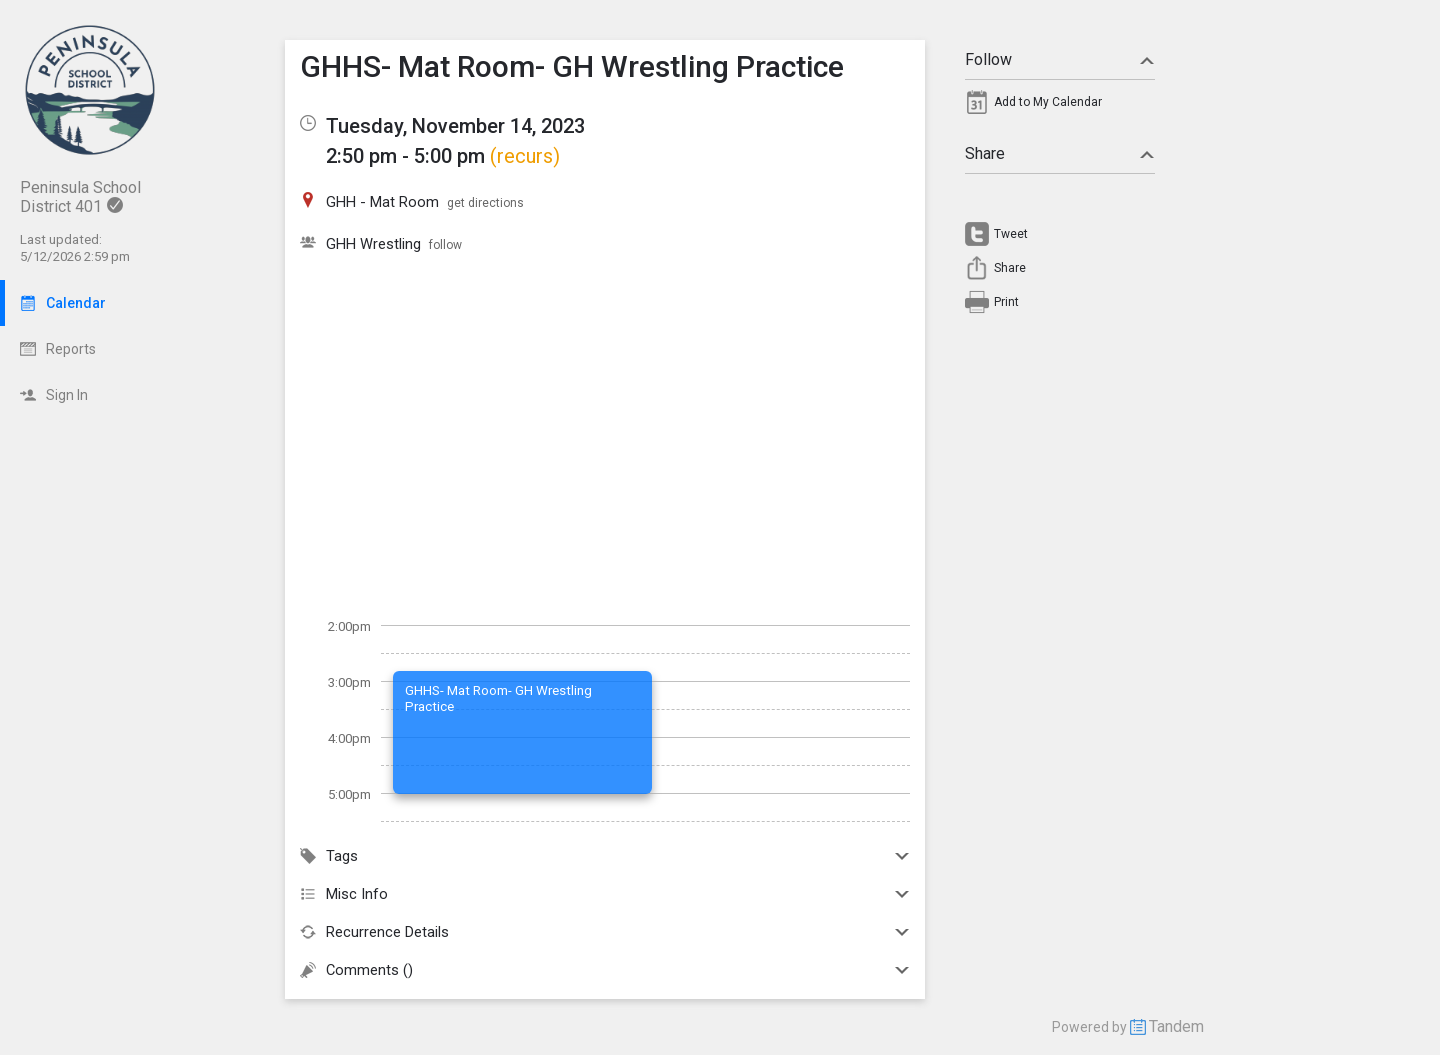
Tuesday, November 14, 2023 (455, 126)
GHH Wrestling (373, 244)
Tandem (1176, 1026)
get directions (485, 203)
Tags (605, 856)
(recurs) (525, 156)
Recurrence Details (605, 932)
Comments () (605, 970)
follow (445, 245)
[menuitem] (1060, 107)
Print (1006, 302)
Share (1060, 153)
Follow (1060, 59)
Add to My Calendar (1048, 102)
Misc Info (605, 894)
